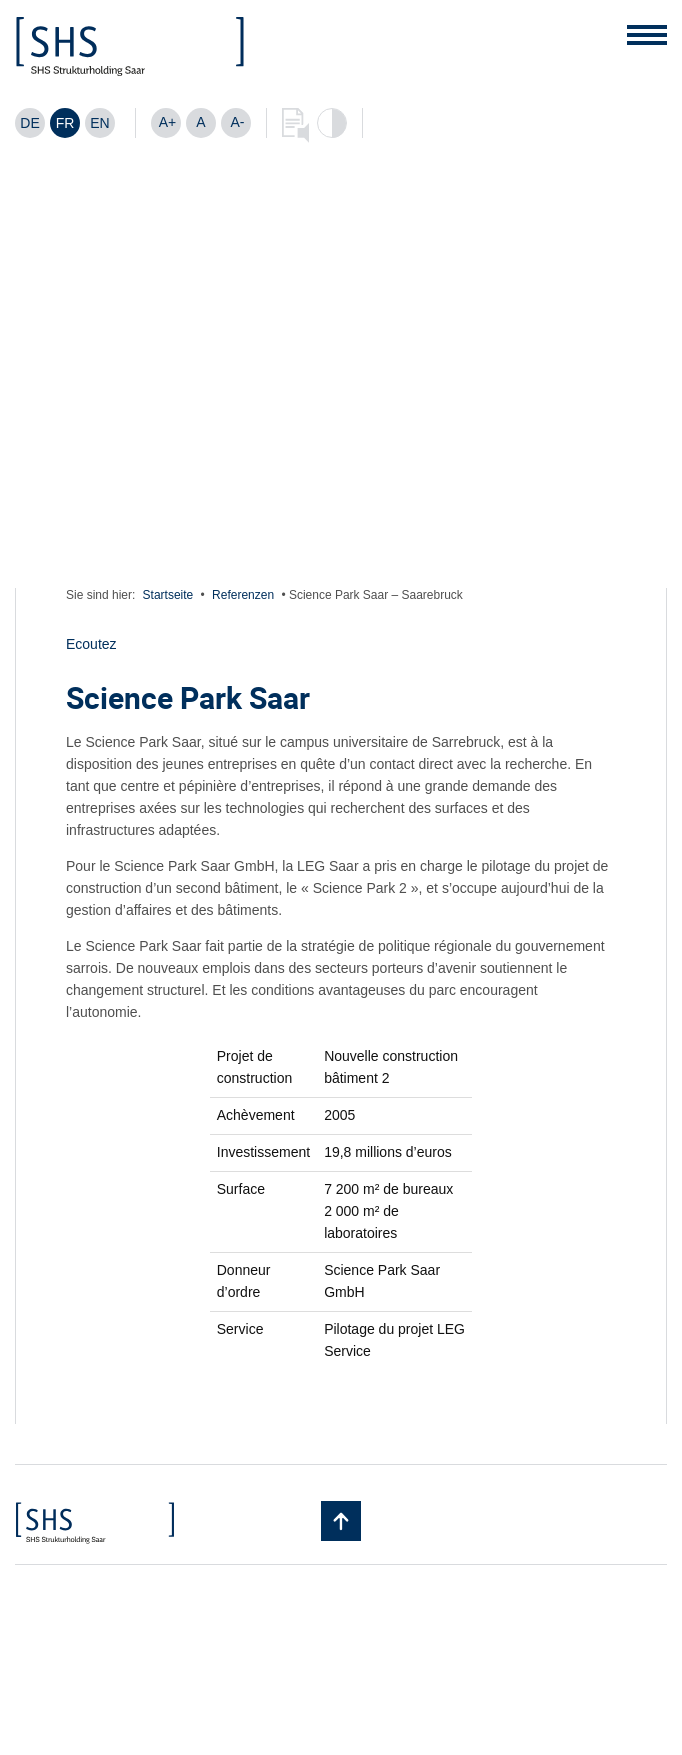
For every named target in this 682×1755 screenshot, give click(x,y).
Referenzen (243, 595)
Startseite (168, 595)
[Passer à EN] (100, 123)
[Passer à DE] (30, 123)
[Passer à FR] (65, 123)
